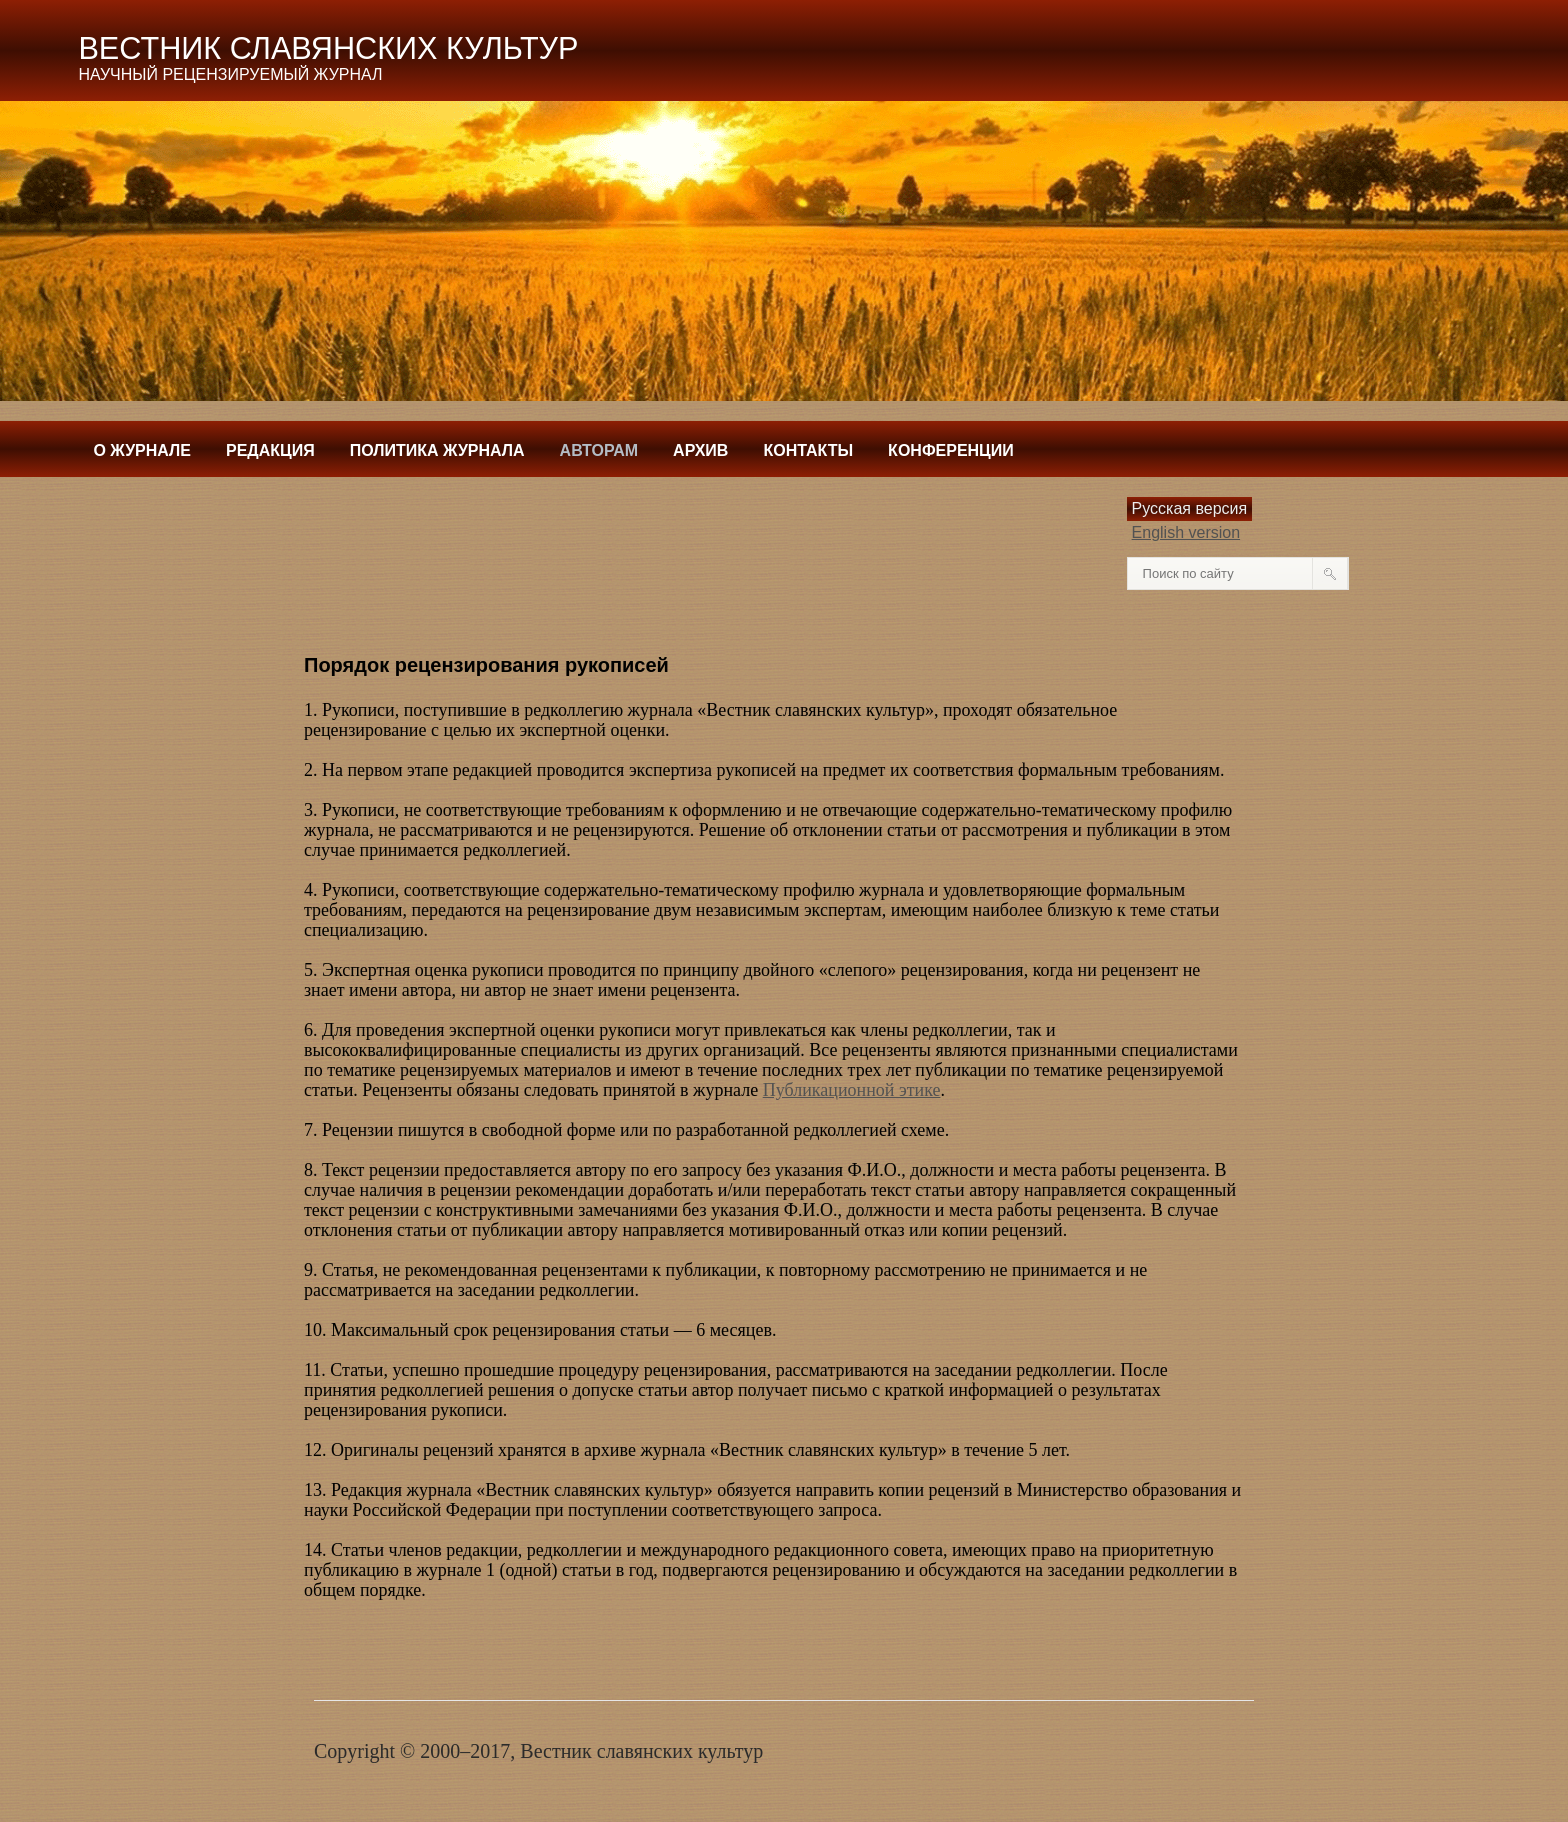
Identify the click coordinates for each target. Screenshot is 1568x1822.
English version (1186, 532)
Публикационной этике (852, 1090)
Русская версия (1190, 508)
